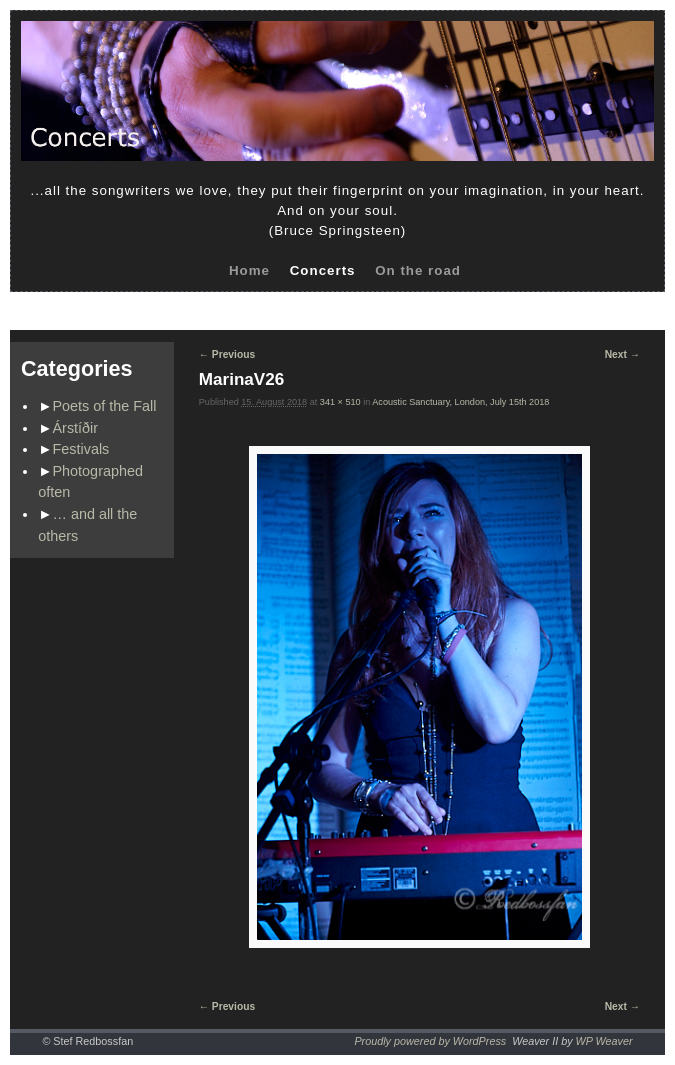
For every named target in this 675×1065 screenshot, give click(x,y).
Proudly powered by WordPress (430, 1041)
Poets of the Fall (105, 406)
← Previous (227, 354)
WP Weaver (604, 1041)
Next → (622, 354)
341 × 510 (340, 402)
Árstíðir (76, 428)
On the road (418, 270)
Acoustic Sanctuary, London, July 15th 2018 (460, 402)
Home (249, 270)
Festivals (81, 449)
